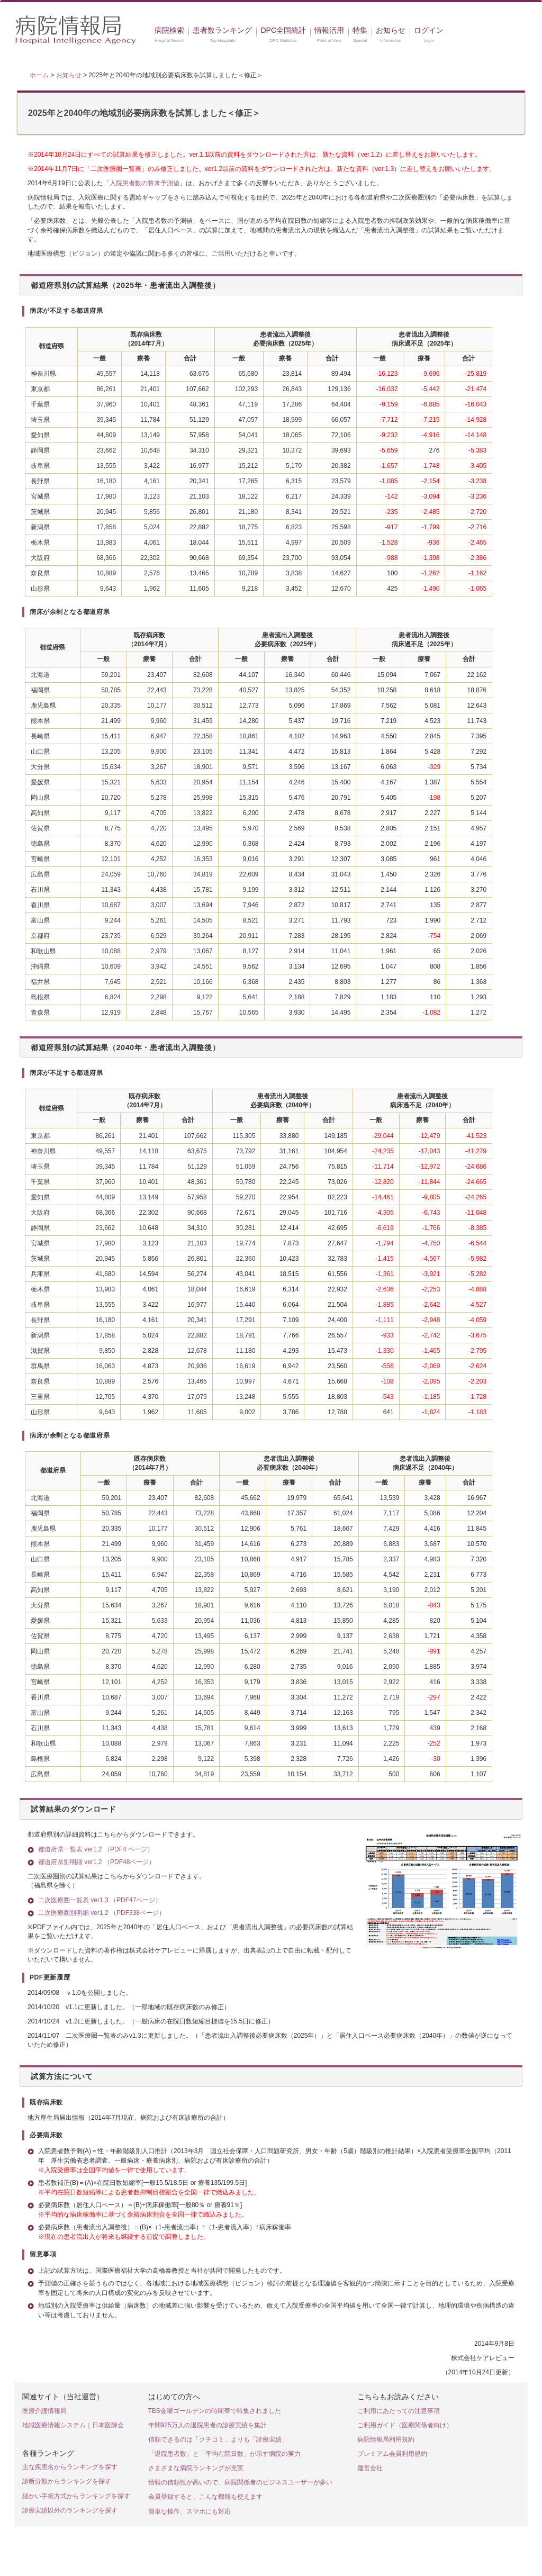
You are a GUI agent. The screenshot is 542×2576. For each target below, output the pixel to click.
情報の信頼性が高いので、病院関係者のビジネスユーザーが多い (240, 2482)
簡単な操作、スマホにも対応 (189, 2511)
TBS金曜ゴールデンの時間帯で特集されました (214, 2411)
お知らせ (390, 30)
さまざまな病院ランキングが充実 (195, 2468)
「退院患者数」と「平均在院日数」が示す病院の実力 (224, 2453)
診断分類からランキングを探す (66, 2481)
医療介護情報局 (44, 2411)
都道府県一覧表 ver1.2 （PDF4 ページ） (95, 1849)
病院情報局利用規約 (385, 2439)
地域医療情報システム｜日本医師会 (73, 2425)
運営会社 (370, 2468)
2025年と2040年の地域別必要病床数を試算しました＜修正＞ (144, 113)
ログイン (429, 30)
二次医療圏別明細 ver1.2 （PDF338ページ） (101, 1913)
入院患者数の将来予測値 (144, 183)
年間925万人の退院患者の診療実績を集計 (207, 2425)
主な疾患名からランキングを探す (70, 2467)
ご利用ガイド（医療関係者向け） (405, 2425)
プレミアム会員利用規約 (392, 2453)
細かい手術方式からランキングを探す (76, 2496)
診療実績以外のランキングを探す (70, 2510)
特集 (360, 30)
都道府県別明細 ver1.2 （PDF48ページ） (96, 1862)
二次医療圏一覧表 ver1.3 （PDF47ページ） (99, 1900)
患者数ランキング (222, 30)
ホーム (39, 75)
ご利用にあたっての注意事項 (398, 2411)
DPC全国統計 (283, 30)
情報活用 (329, 30)
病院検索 (169, 30)
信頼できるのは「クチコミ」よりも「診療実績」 (218, 2439)
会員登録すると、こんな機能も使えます (205, 2496)
